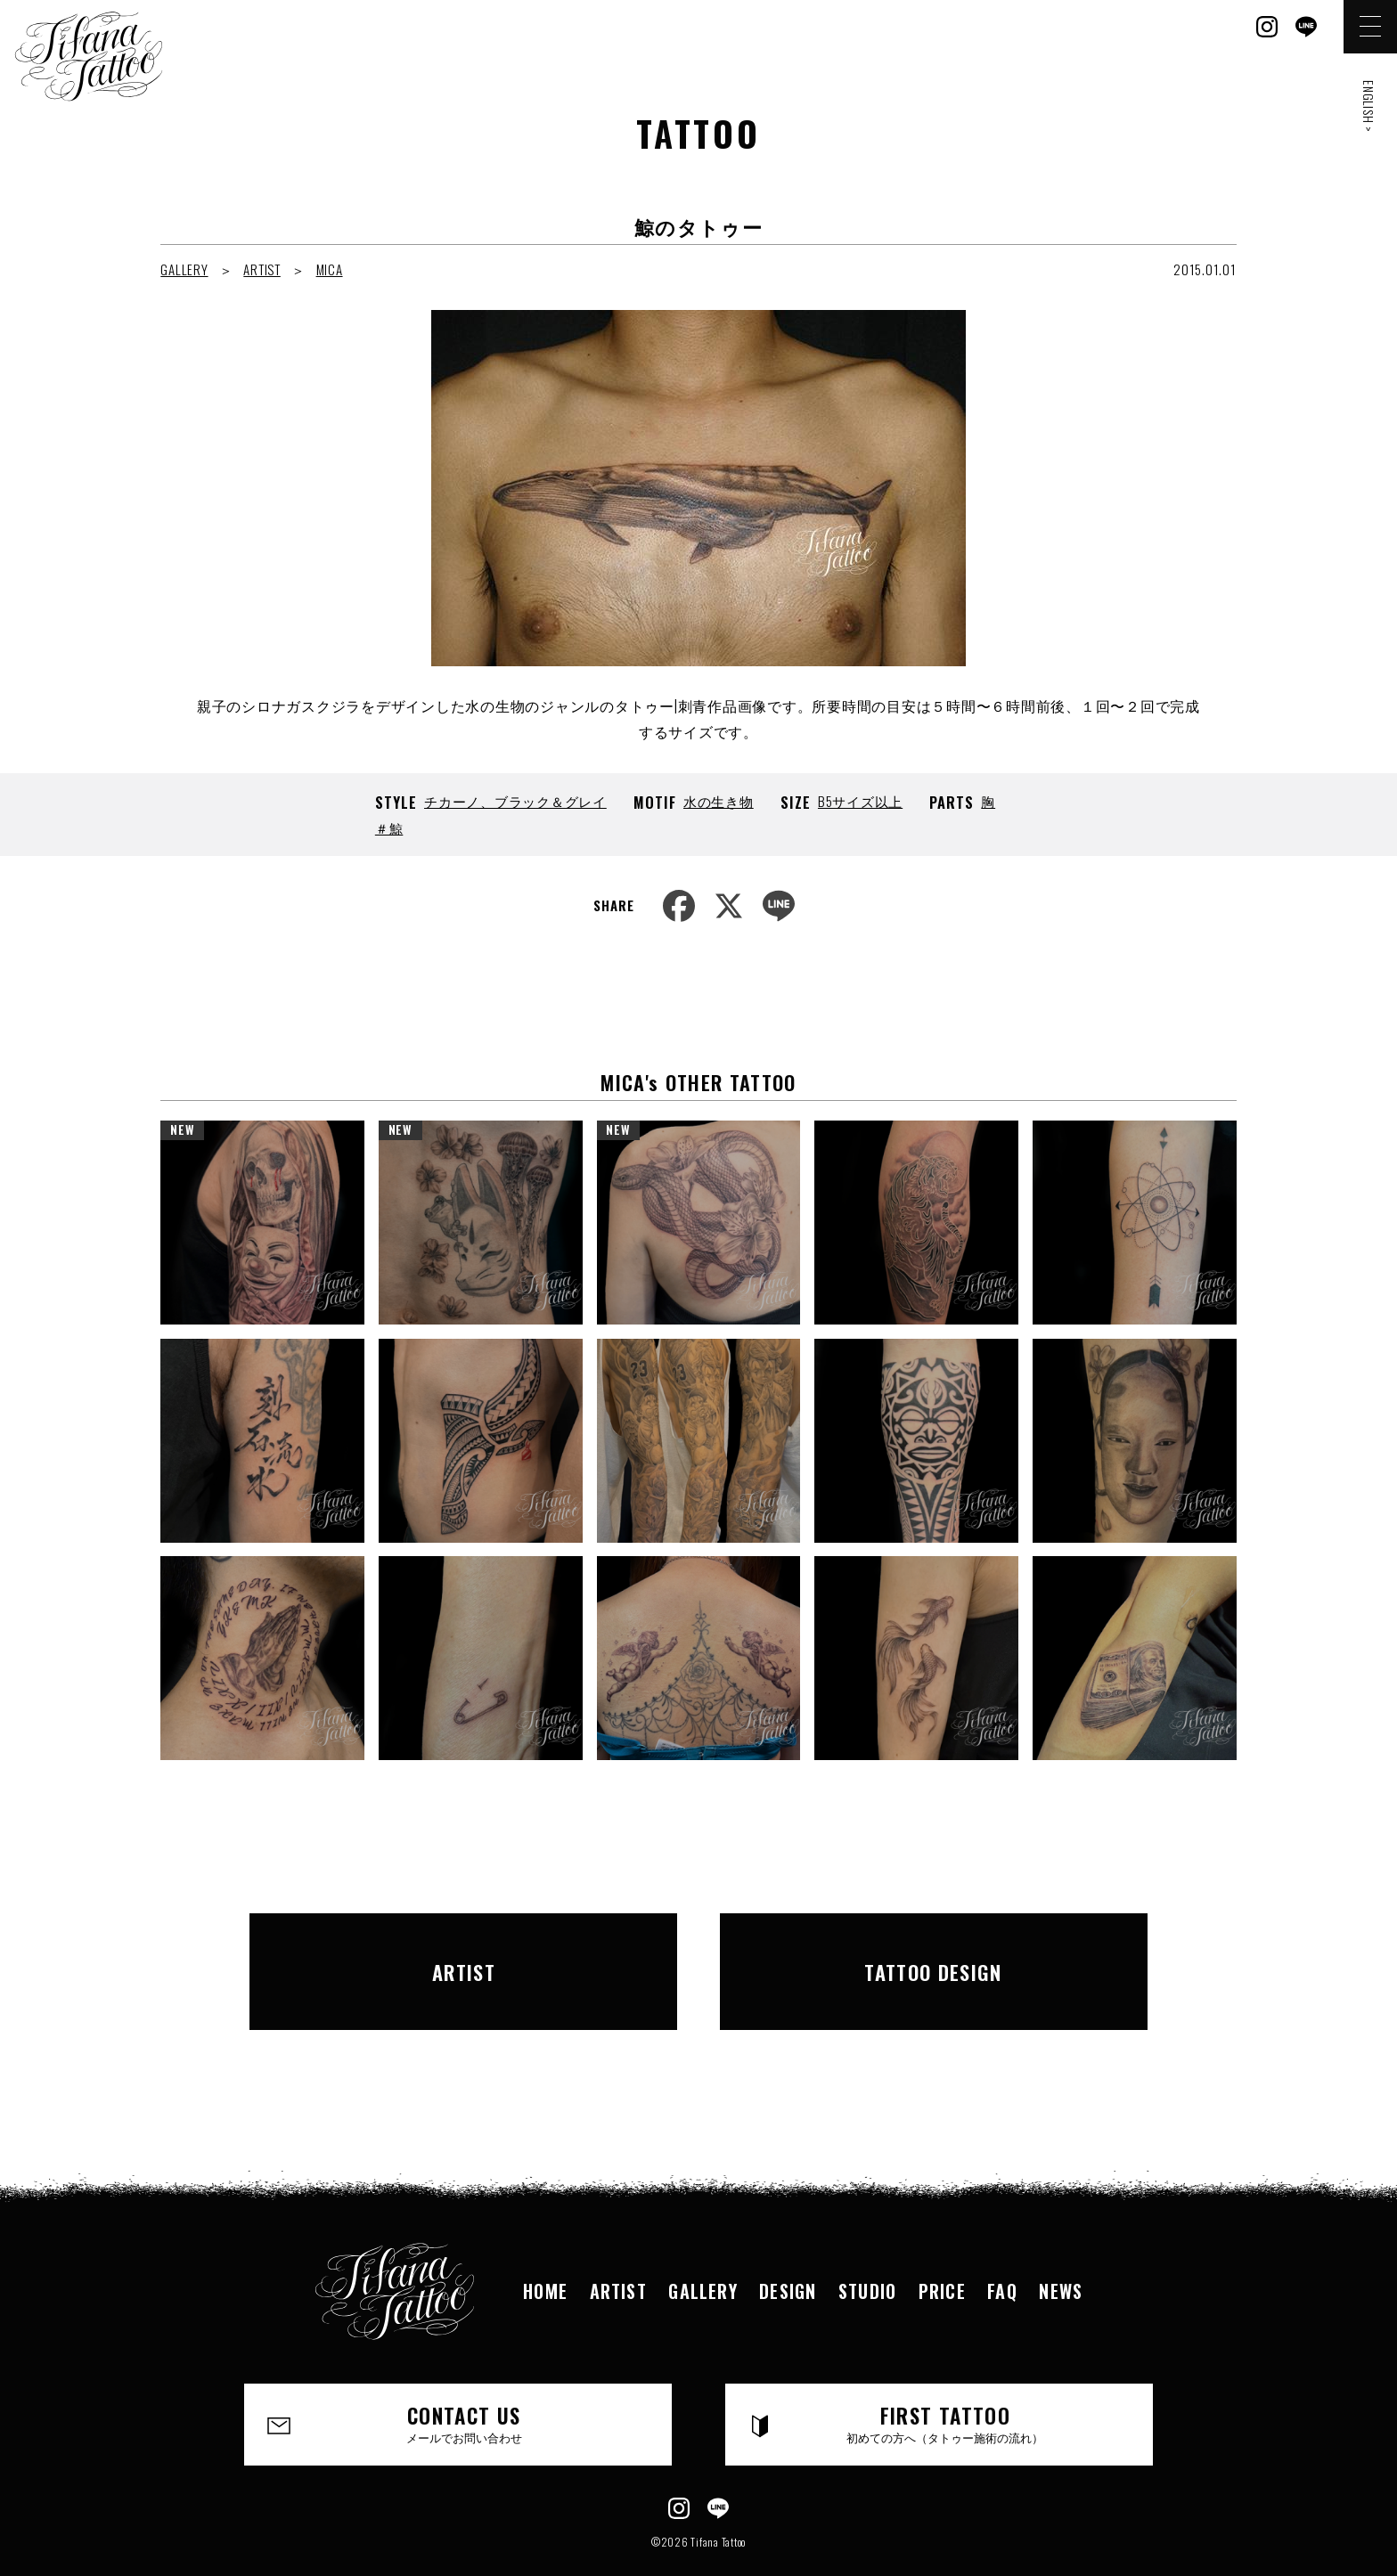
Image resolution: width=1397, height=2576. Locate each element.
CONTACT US (464, 2384)
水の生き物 (718, 801)
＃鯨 (389, 827)
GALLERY (184, 269)
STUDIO (868, 2249)
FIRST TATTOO (946, 2384)
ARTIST (262, 269)
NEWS (1065, 2249)
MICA (329, 269)
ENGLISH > (1369, 106)
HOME (541, 2249)
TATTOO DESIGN (934, 1951)
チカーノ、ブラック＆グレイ (515, 801)
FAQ (1005, 2249)
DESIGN (787, 2249)
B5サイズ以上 (860, 801)
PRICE (944, 2249)
